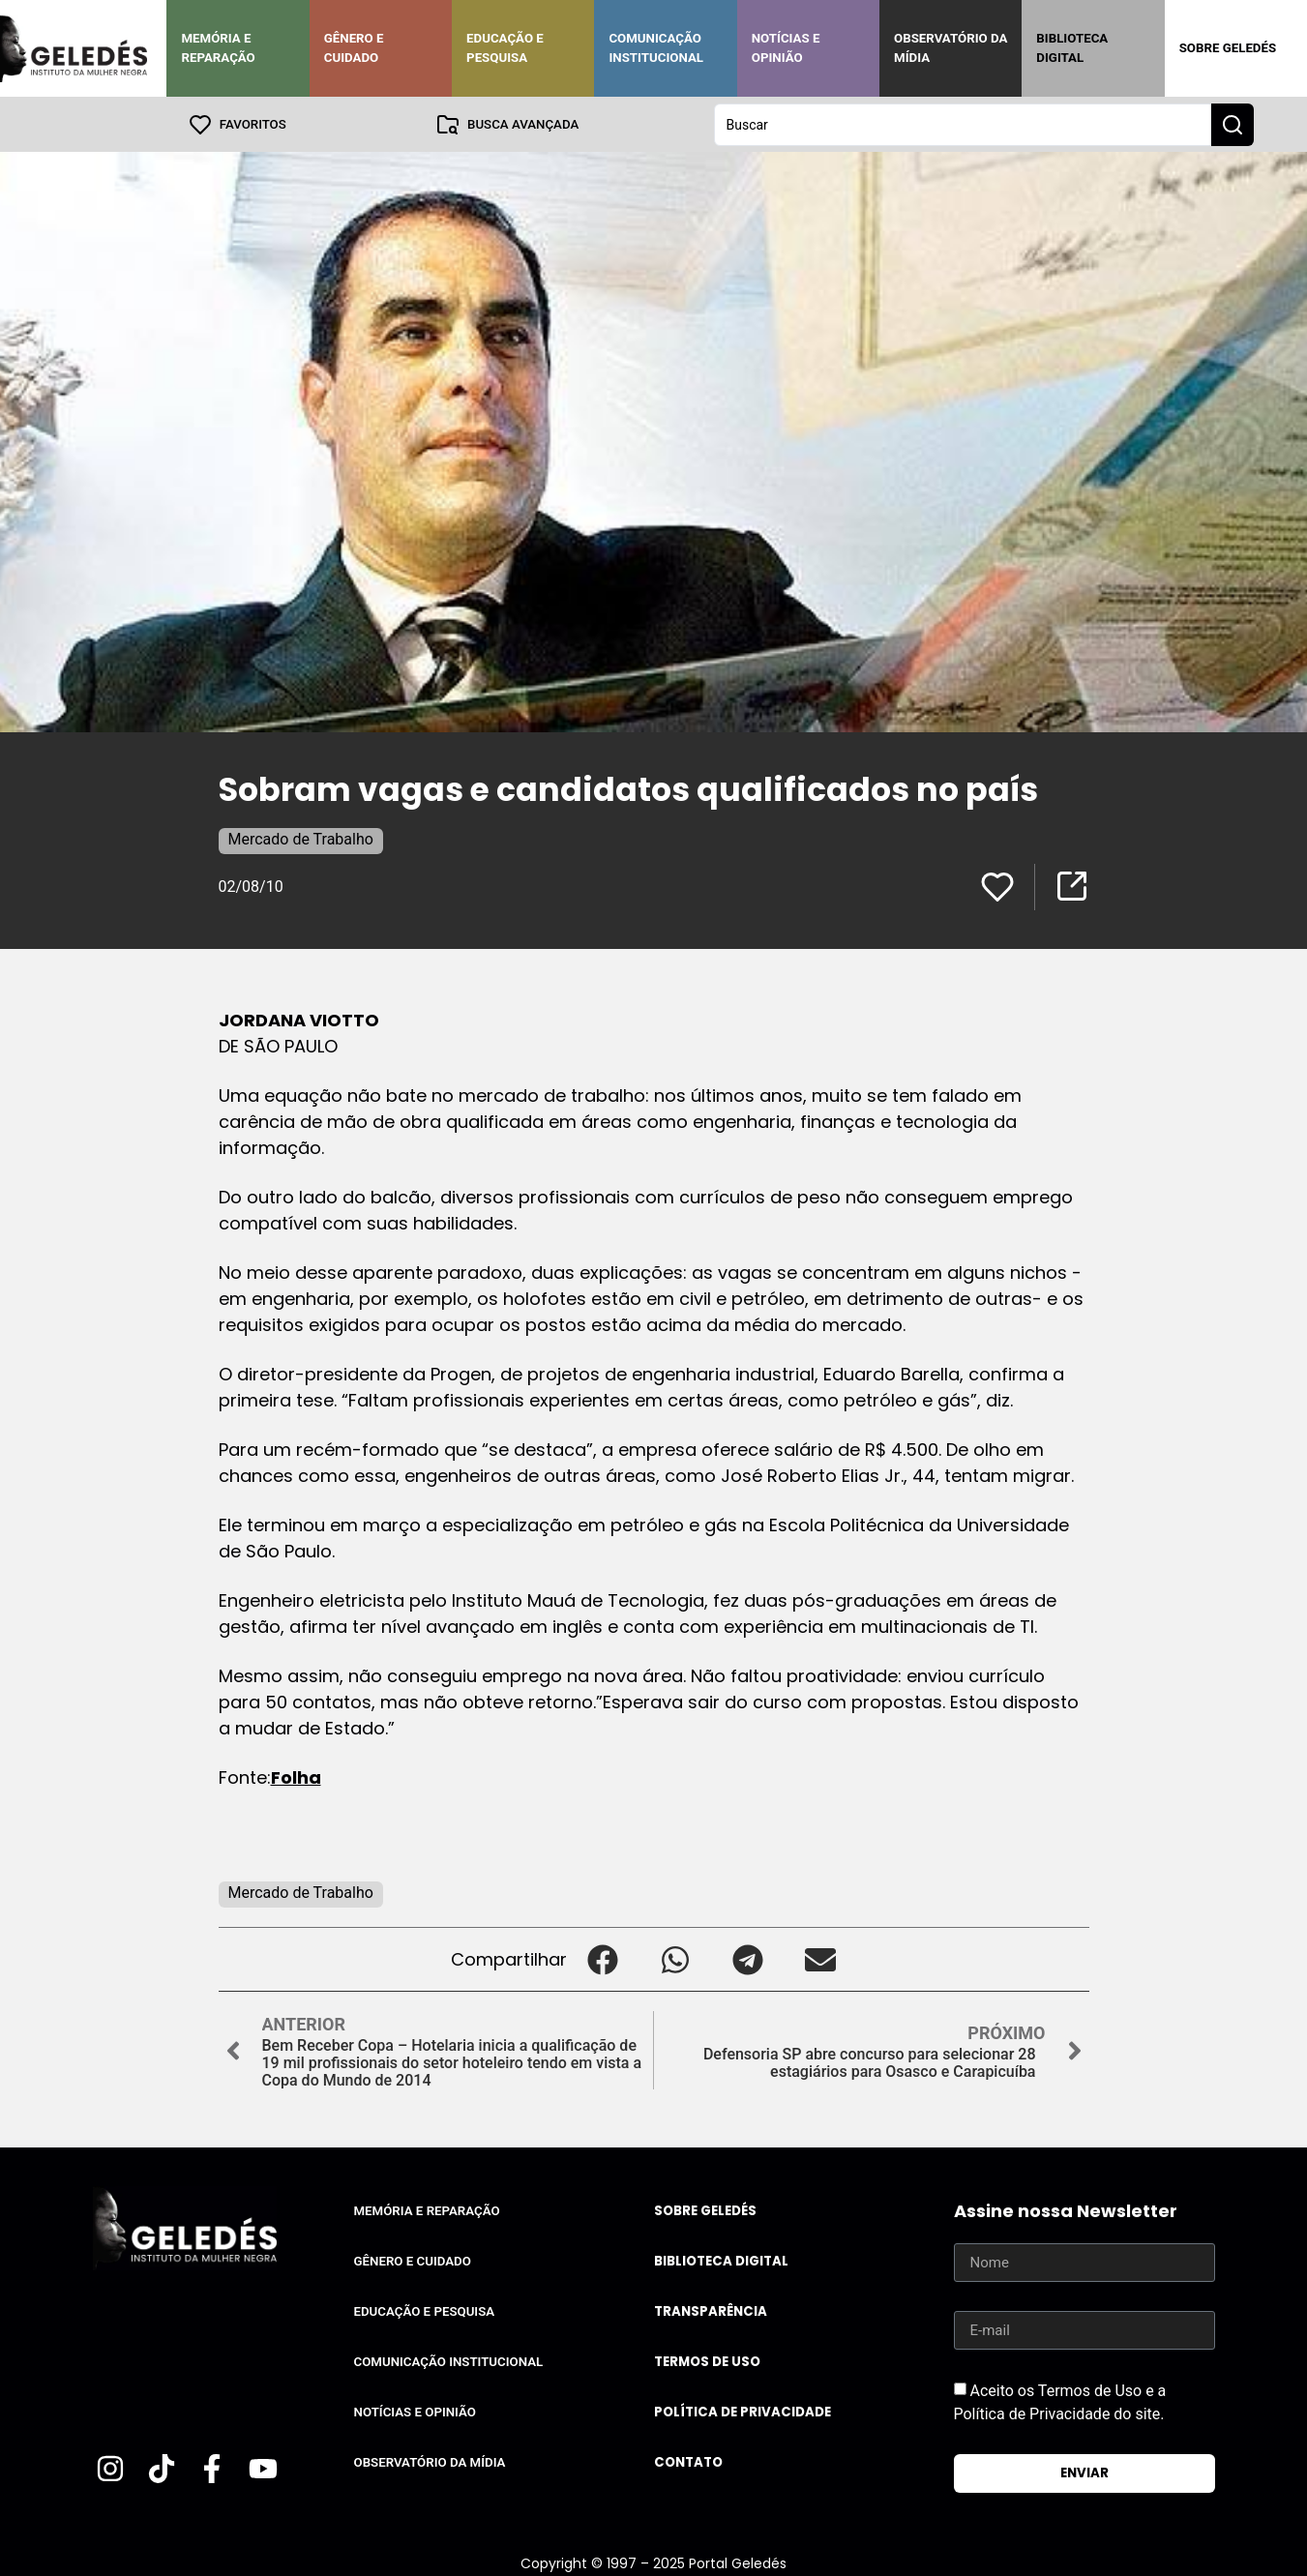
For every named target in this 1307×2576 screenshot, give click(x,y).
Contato (688, 2461)
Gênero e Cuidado (354, 48)
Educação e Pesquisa (505, 48)
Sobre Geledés (1227, 48)
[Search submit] (1232, 124)
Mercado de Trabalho (300, 838)
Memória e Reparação (217, 48)
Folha (296, 1776)
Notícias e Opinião (786, 48)
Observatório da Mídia (950, 48)
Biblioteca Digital (1072, 48)
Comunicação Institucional (656, 48)
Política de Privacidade (742, 2411)
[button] (603, 1958)
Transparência (710, 2310)
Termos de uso (707, 2361)
